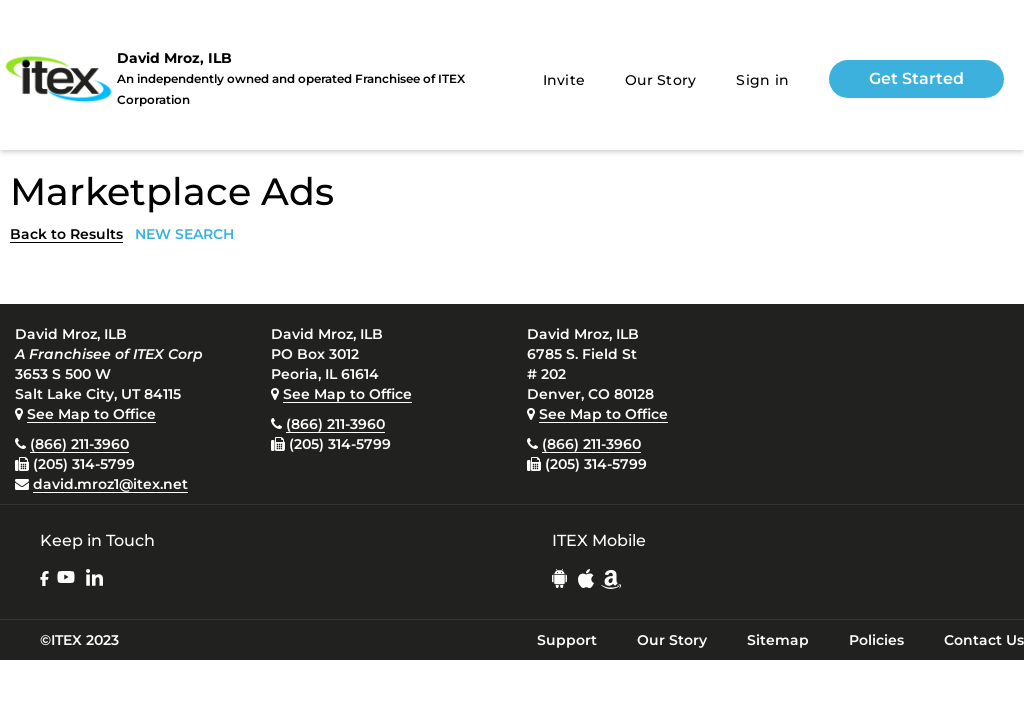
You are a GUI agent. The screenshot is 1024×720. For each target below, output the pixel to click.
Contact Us (984, 640)
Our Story (660, 80)
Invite (564, 80)
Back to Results (66, 234)
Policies (876, 640)
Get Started (916, 78)
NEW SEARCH (184, 234)
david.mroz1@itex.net (110, 484)
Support (567, 640)
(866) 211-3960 (79, 444)
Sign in (762, 80)
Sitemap (778, 640)
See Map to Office (91, 414)
